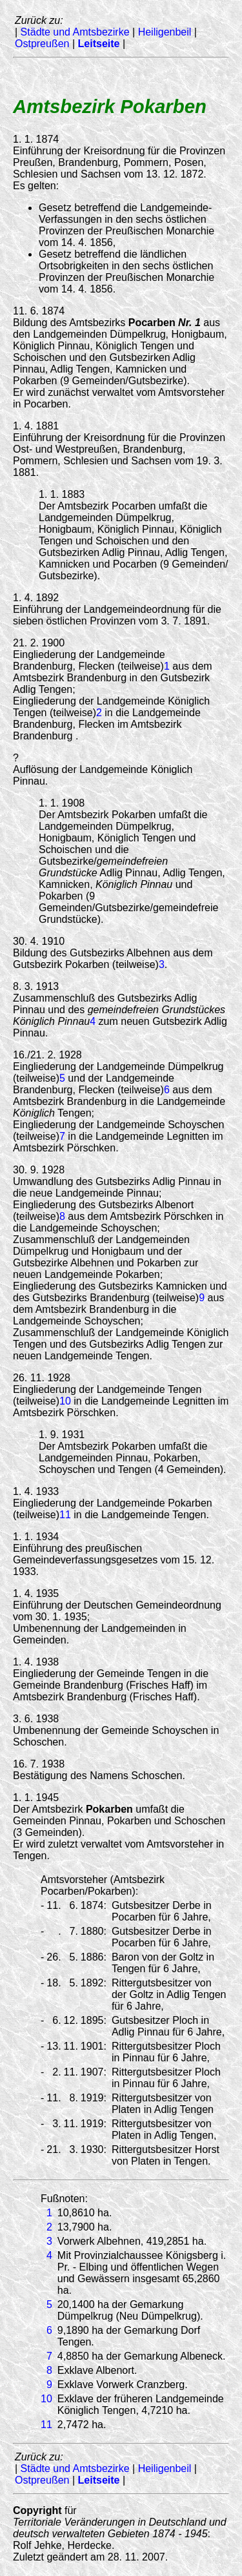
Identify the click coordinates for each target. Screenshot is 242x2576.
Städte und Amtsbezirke (75, 31)
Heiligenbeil (165, 31)
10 (65, 1401)
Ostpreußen (42, 43)
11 (65, 1514)
